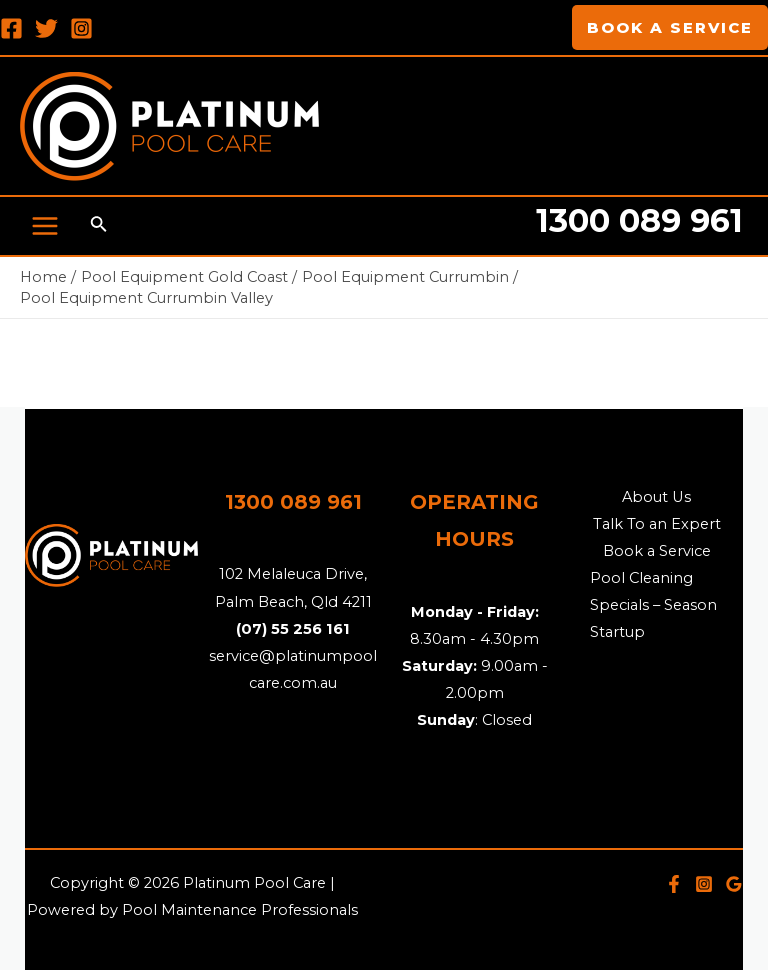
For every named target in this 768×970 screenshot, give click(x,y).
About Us (656, 497)
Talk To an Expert (657, 524)
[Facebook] (11, 28)
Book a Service (657, 551)
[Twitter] (46, 28)
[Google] (734, 884)
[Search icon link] (99, 226)
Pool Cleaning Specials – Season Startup (653, 605)
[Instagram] (81, 28)
